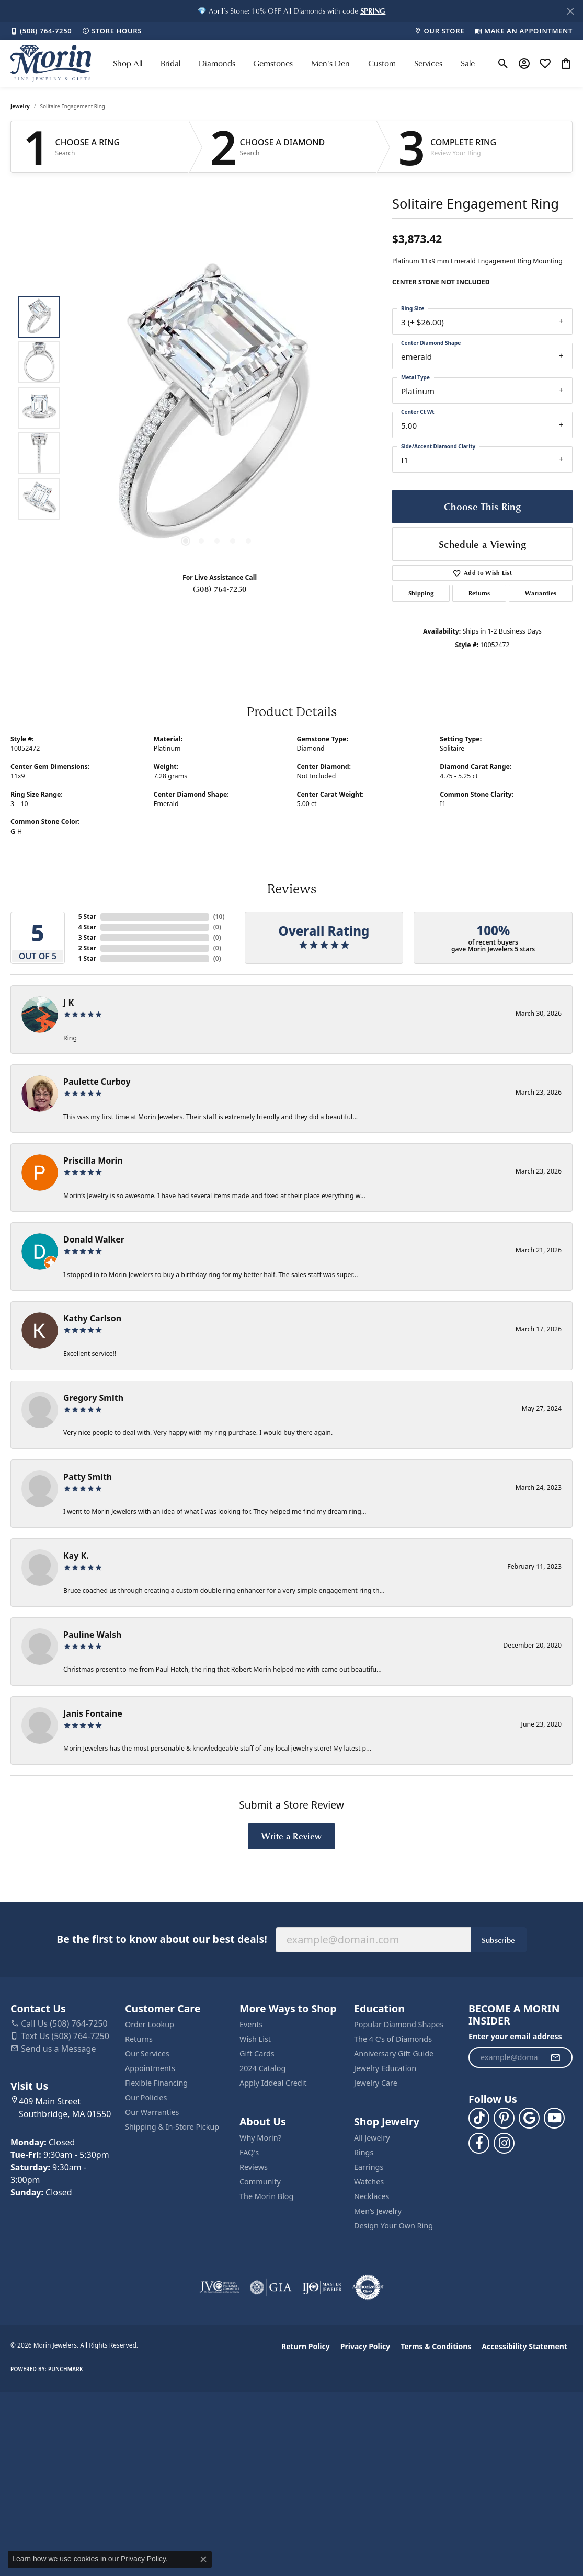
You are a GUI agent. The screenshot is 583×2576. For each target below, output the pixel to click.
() (219, 916)
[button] (372, 11)
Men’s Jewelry (378, 2211)
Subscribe (499, 1940)
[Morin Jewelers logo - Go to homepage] (50, 63)
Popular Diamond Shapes (398, 2024)
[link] (41, 31)
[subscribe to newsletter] (555, 2057)
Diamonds (217, 63)
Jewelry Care (375, 2083)
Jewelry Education (385, 2068)
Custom (382, 63)
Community (260, 2182)
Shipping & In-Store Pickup (172, 2127)
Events (250, 2024)
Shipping (421, 593)
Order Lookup (149, 2024)
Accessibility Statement (524, 2346)
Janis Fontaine (92, 1713)
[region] (217, 408)
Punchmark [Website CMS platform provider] (65, 2369)
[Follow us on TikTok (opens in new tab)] (478, 2118)
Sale (468, 63)
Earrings (368, 2167)
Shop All (127, 63)
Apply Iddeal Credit (273, 2083)
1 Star (87, 958)
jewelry (20, 106)
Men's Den (330, 63)
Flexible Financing (156, 2083)
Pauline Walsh (92, 1634)
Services (428, 63)
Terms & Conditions (436, 2346)
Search (65, 153)
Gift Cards (257, 2053)
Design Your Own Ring (393, 2225)
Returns (479, 593)
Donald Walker (93, 1239)
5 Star (87, 916)
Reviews (253, 2167)
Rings (363, 2152)
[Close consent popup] (203, 2559)
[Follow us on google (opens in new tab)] (529, 2118)
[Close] (570, 11)
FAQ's (249, 2152)
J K (68, 1002)
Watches (369, 2182)
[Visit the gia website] (271, 2287)
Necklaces (371, 2196)
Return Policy (305, 2346)
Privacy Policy (365, 2346)
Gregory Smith (93, 1398)
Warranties (540, 593)
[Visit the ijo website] (321, 2287)
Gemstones (273, 63)
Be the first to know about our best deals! (161, 1939)
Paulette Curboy (97, 1081)
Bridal (170, 63)
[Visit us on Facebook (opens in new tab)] (478, 2143)
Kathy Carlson (92, 1318)
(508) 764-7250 (219, 588)
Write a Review (291, 1836)
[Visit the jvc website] (219, 2287)
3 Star (87, 937)
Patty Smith (87, 1476)
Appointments (150, 2068)
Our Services (147, 2053)
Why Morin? (260, 2138)
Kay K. (76, 1555)
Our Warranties (152, 2112)
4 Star (87, 927)
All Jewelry (372, 2138)
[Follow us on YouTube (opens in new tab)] (554, 2118)
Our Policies (146, 2097)
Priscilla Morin (93, 1160)
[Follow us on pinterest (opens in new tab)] (504, 2118)
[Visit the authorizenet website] (368, 2287)
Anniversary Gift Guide (393, 2053)
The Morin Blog (266, 2196)
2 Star (87, 948)
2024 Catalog (262, 2068)
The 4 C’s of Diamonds (393, 2039)
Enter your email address (515, 2036)
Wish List (255, 2039)
